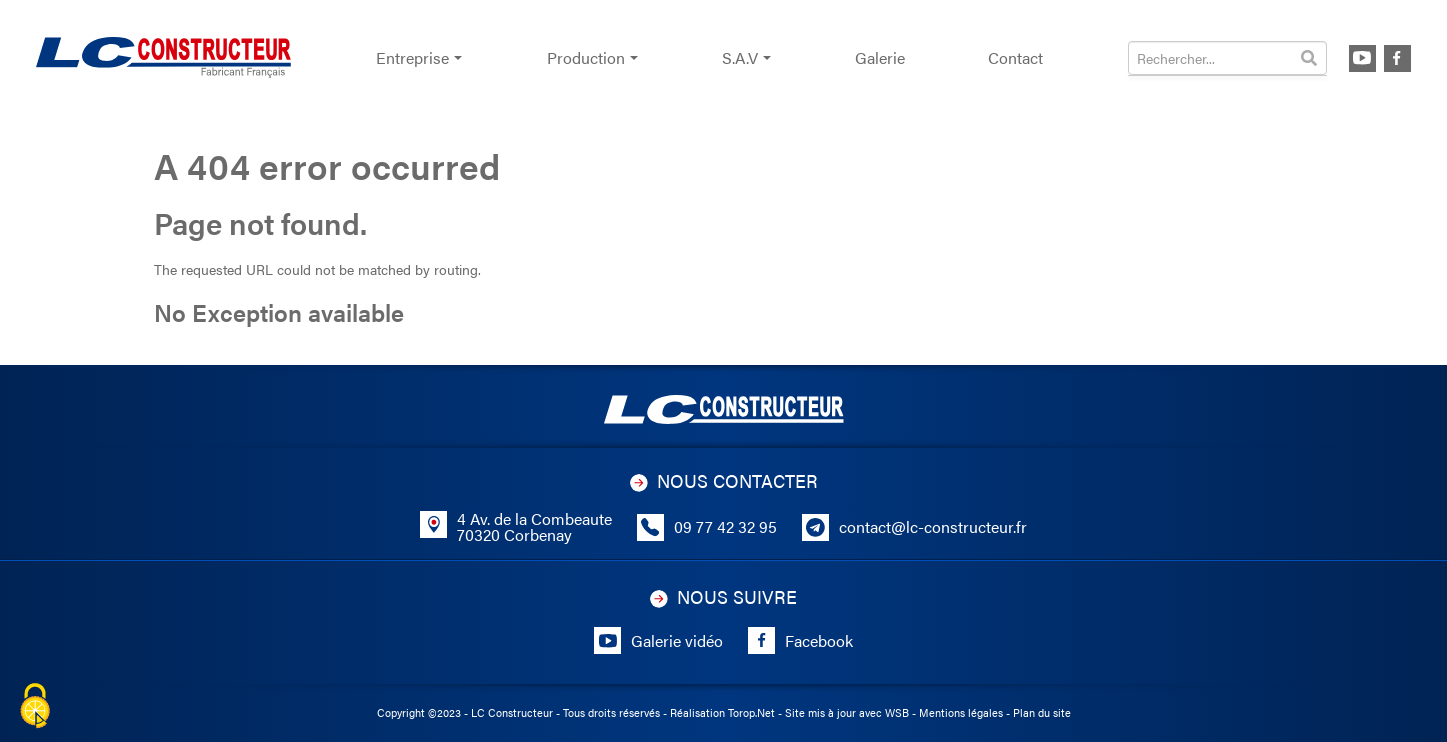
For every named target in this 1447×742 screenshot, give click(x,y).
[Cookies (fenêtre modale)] (35, 707)
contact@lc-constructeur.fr (933, 527)
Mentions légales (961, 712)
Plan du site (1042, 712)
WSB (897, 712)
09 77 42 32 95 (725, 527)
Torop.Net (751, 712)
